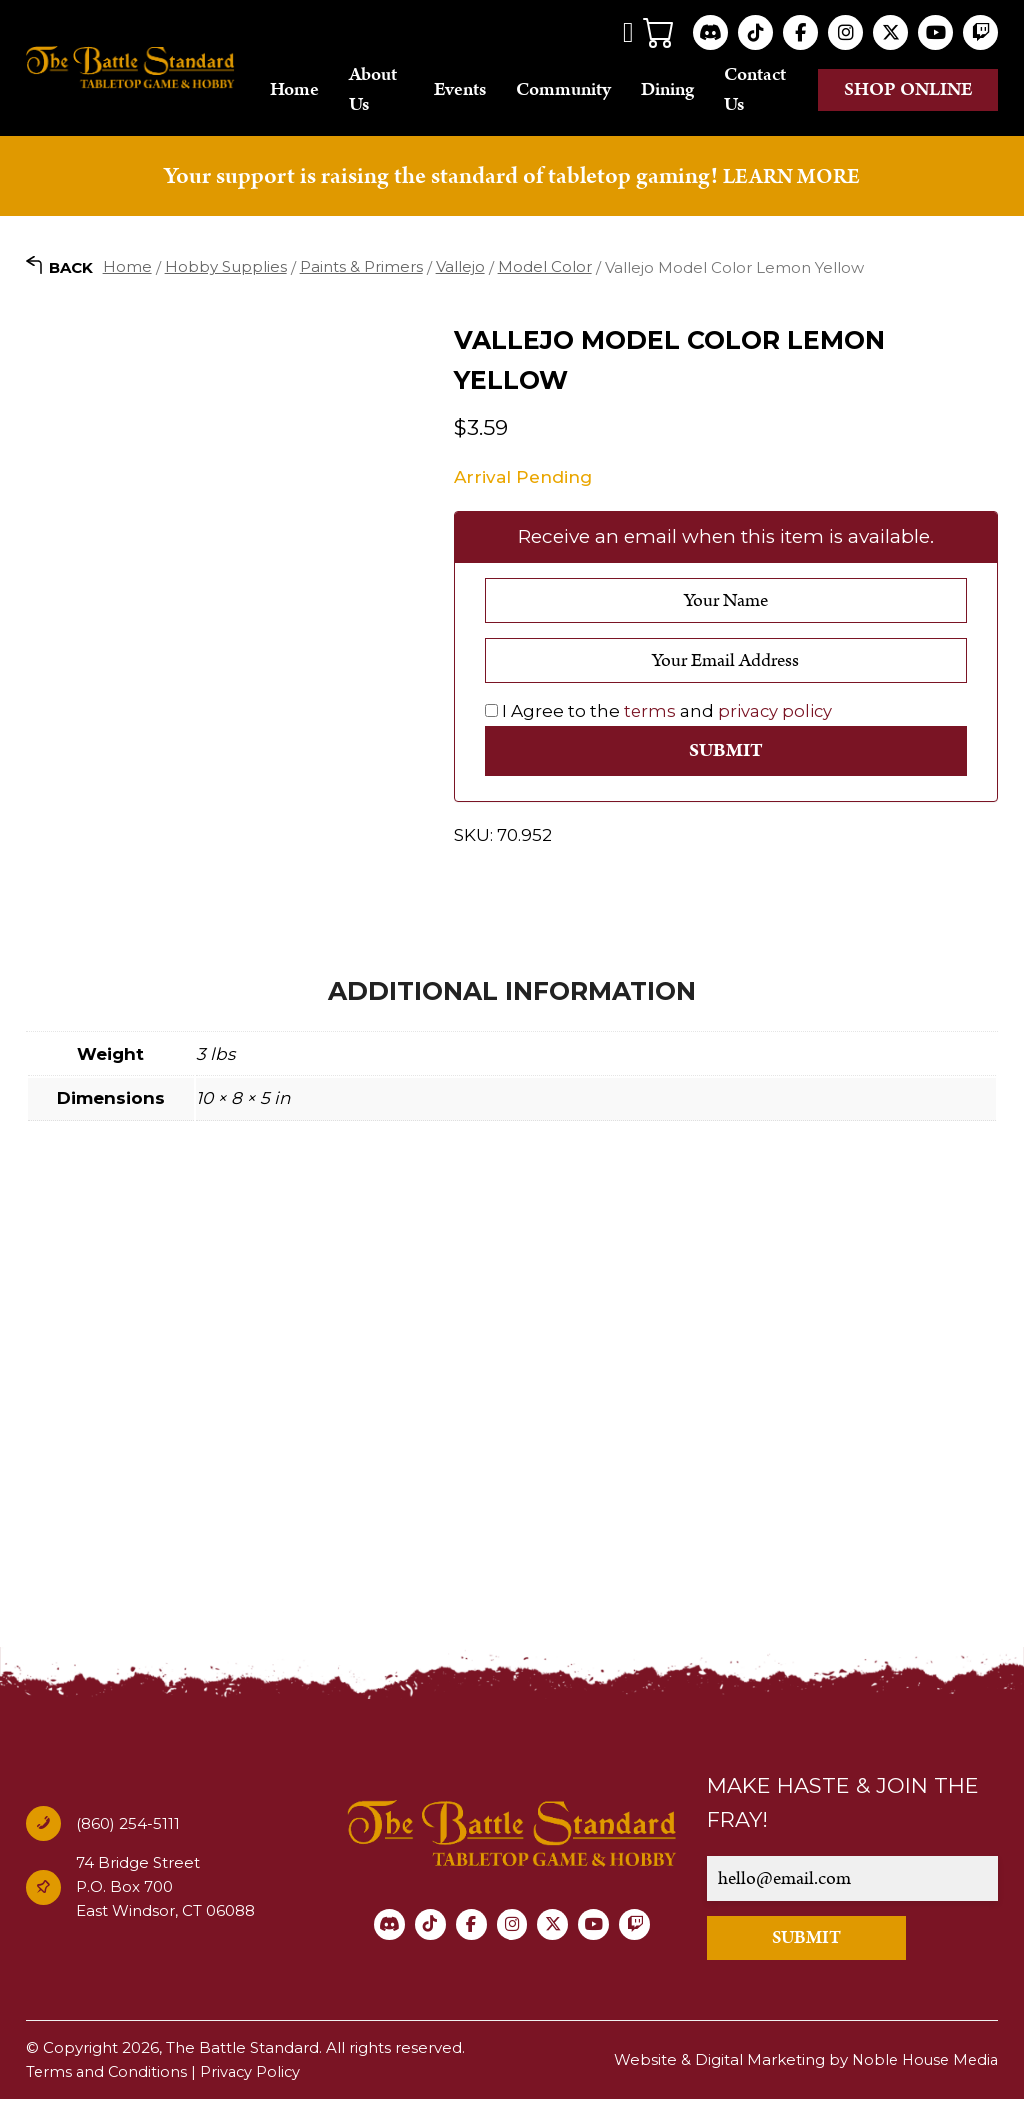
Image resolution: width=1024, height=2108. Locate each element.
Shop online (928, 91)
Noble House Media (921, 2068)
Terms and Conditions (108, 2080)
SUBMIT (823, 1945)
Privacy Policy (254, 2080)
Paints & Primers (361, 270)
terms (650, 716)
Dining (689, 91)
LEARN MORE (791, 179)
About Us (402, 91)
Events (482, 91)
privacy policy (777, 716)
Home (323, 91)
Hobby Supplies (226, 270)
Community (585, 91)
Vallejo (460, 270)
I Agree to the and (660, 716)
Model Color (545, 270)
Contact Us (777, 91)
